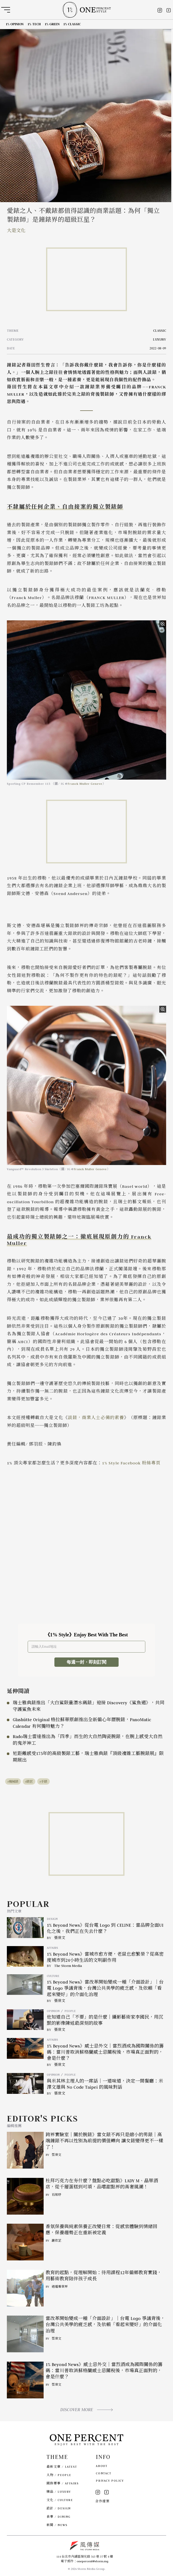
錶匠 (29, 1781)
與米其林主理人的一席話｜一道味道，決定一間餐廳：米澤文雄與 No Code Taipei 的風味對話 (105, 2084)
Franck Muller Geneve (85, 783)
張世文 (59, 1938)
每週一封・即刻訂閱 (86, 1662)
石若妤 (56, 2194)
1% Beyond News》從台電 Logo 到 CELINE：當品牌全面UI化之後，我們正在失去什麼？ (105, 1928)
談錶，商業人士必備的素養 (96, 1417)
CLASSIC (159, 330)
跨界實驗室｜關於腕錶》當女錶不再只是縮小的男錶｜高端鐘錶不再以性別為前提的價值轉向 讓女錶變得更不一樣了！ (104, 2141)
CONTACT (103, 2473)
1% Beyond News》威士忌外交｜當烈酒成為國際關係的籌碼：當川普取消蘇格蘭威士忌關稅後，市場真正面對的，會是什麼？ (105, 2052)
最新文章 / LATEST (62, 2466)
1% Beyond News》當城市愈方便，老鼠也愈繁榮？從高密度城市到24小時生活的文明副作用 (105, 1957)
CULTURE (53, 1976)
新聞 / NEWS (57, 2525)
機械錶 (13, 1781)
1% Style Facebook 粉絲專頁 (131, 1462)
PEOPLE (70, 2011)
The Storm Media (68, 1965)
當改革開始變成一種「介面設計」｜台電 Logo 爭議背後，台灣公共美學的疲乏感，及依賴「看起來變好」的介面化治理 (105, 2325)
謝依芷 (56, 2240)
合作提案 (102, 2501)
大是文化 (16, 230)
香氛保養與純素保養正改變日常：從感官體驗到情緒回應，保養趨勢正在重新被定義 (101, 2229)
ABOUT (101, 2466)
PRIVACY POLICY (110, 2480)
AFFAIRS (52, 1948)
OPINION (53, 2011)
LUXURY (159, 339)
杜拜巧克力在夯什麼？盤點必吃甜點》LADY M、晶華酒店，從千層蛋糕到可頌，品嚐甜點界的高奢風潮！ (102, 2184)
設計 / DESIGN (59, 2508)
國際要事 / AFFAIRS (63, 2483)
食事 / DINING (59, 2516)
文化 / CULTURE (60, 2500)
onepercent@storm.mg (92, 2561)
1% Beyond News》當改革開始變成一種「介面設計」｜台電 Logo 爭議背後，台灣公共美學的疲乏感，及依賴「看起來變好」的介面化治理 (105, 1988)
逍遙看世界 (60, 2286)
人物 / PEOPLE (59, 2475)
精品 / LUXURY (59, 2491)
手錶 (44, 1781)
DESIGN (52, 1919)
